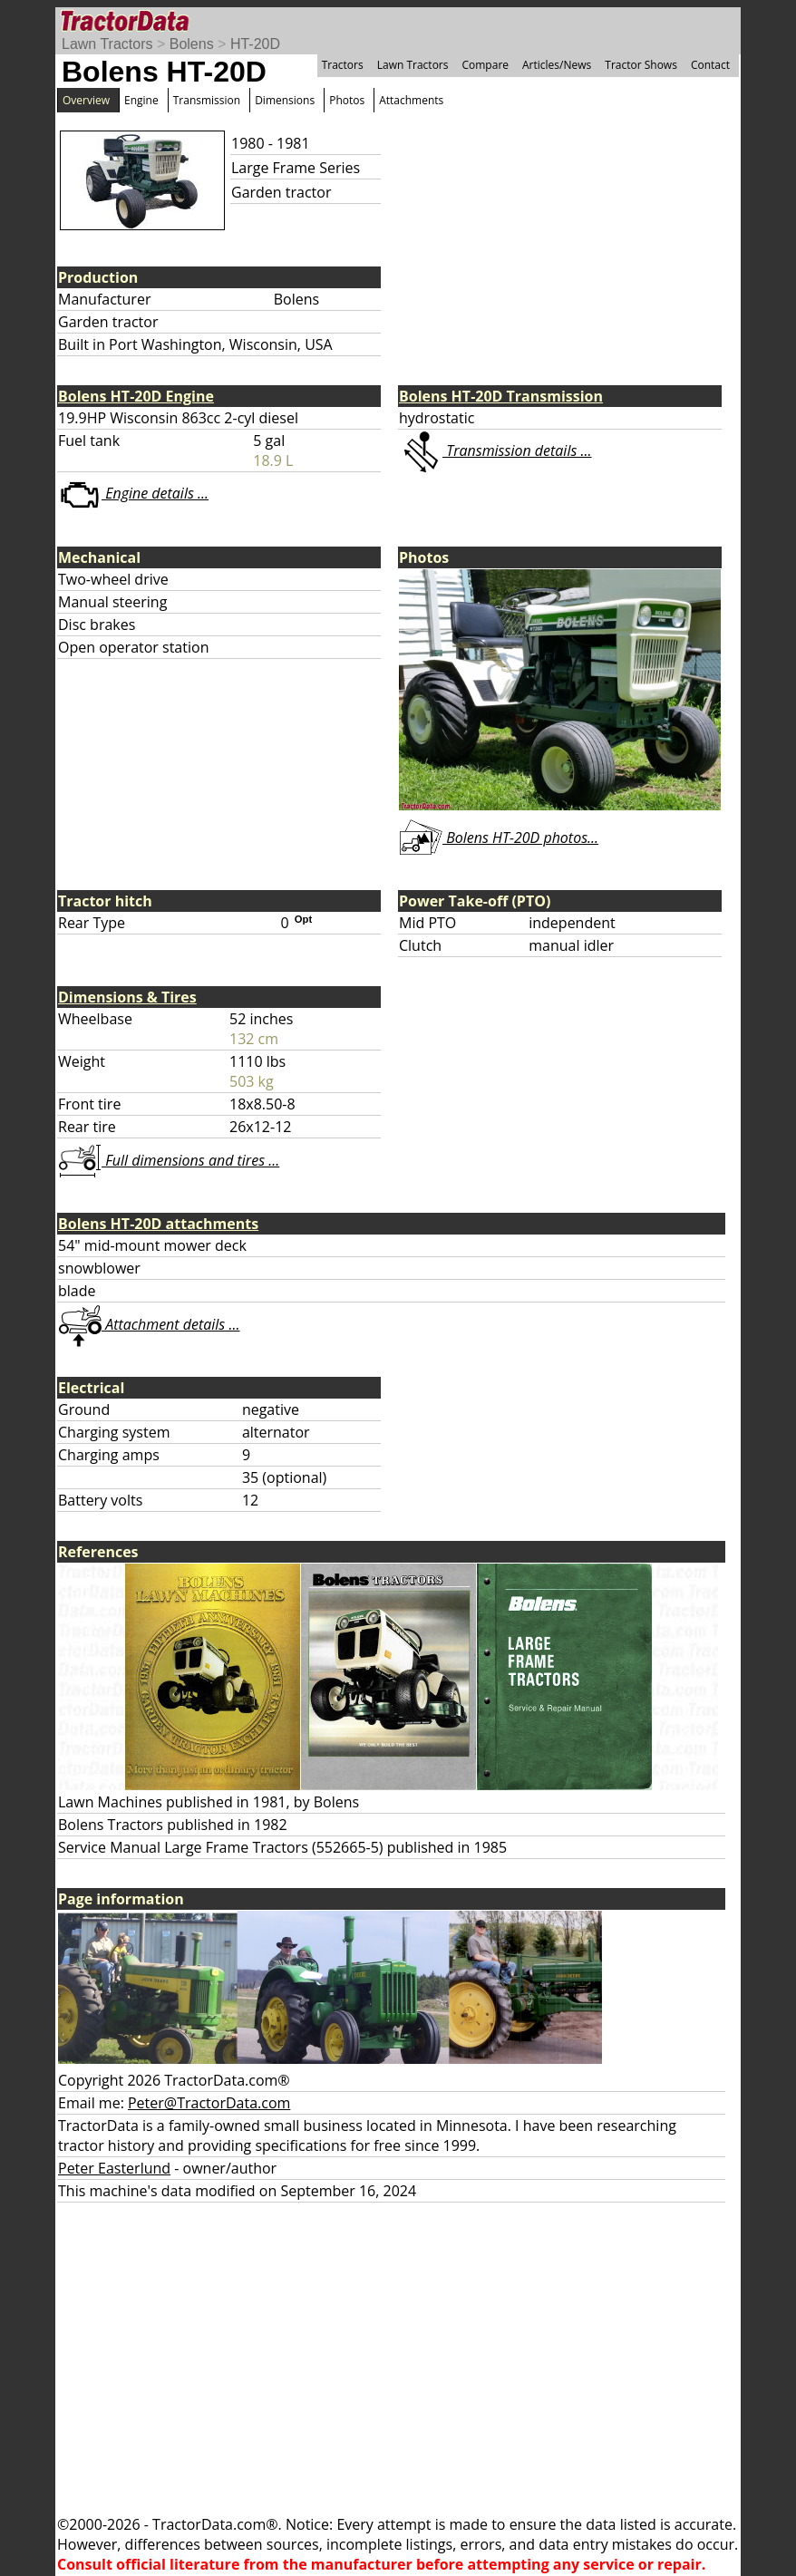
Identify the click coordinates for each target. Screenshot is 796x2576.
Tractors (343, 65)
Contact (710, 65)
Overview (86, 100)
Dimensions (285, 100)
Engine (141, 100)
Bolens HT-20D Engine (136, 396)
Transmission (206, 100)
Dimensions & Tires (127, 997)
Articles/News (556, 65)
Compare (485, 65)
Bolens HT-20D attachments (158, 1224)
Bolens (192, 44)
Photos (346, 100)
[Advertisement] (398, 2358)
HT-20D (255, 44)
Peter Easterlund (114, 2168)
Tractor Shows (641, 65)
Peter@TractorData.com (209, 2103)
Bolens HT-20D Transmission (501, 396)
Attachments (411, 100)
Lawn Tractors (107, 44)
